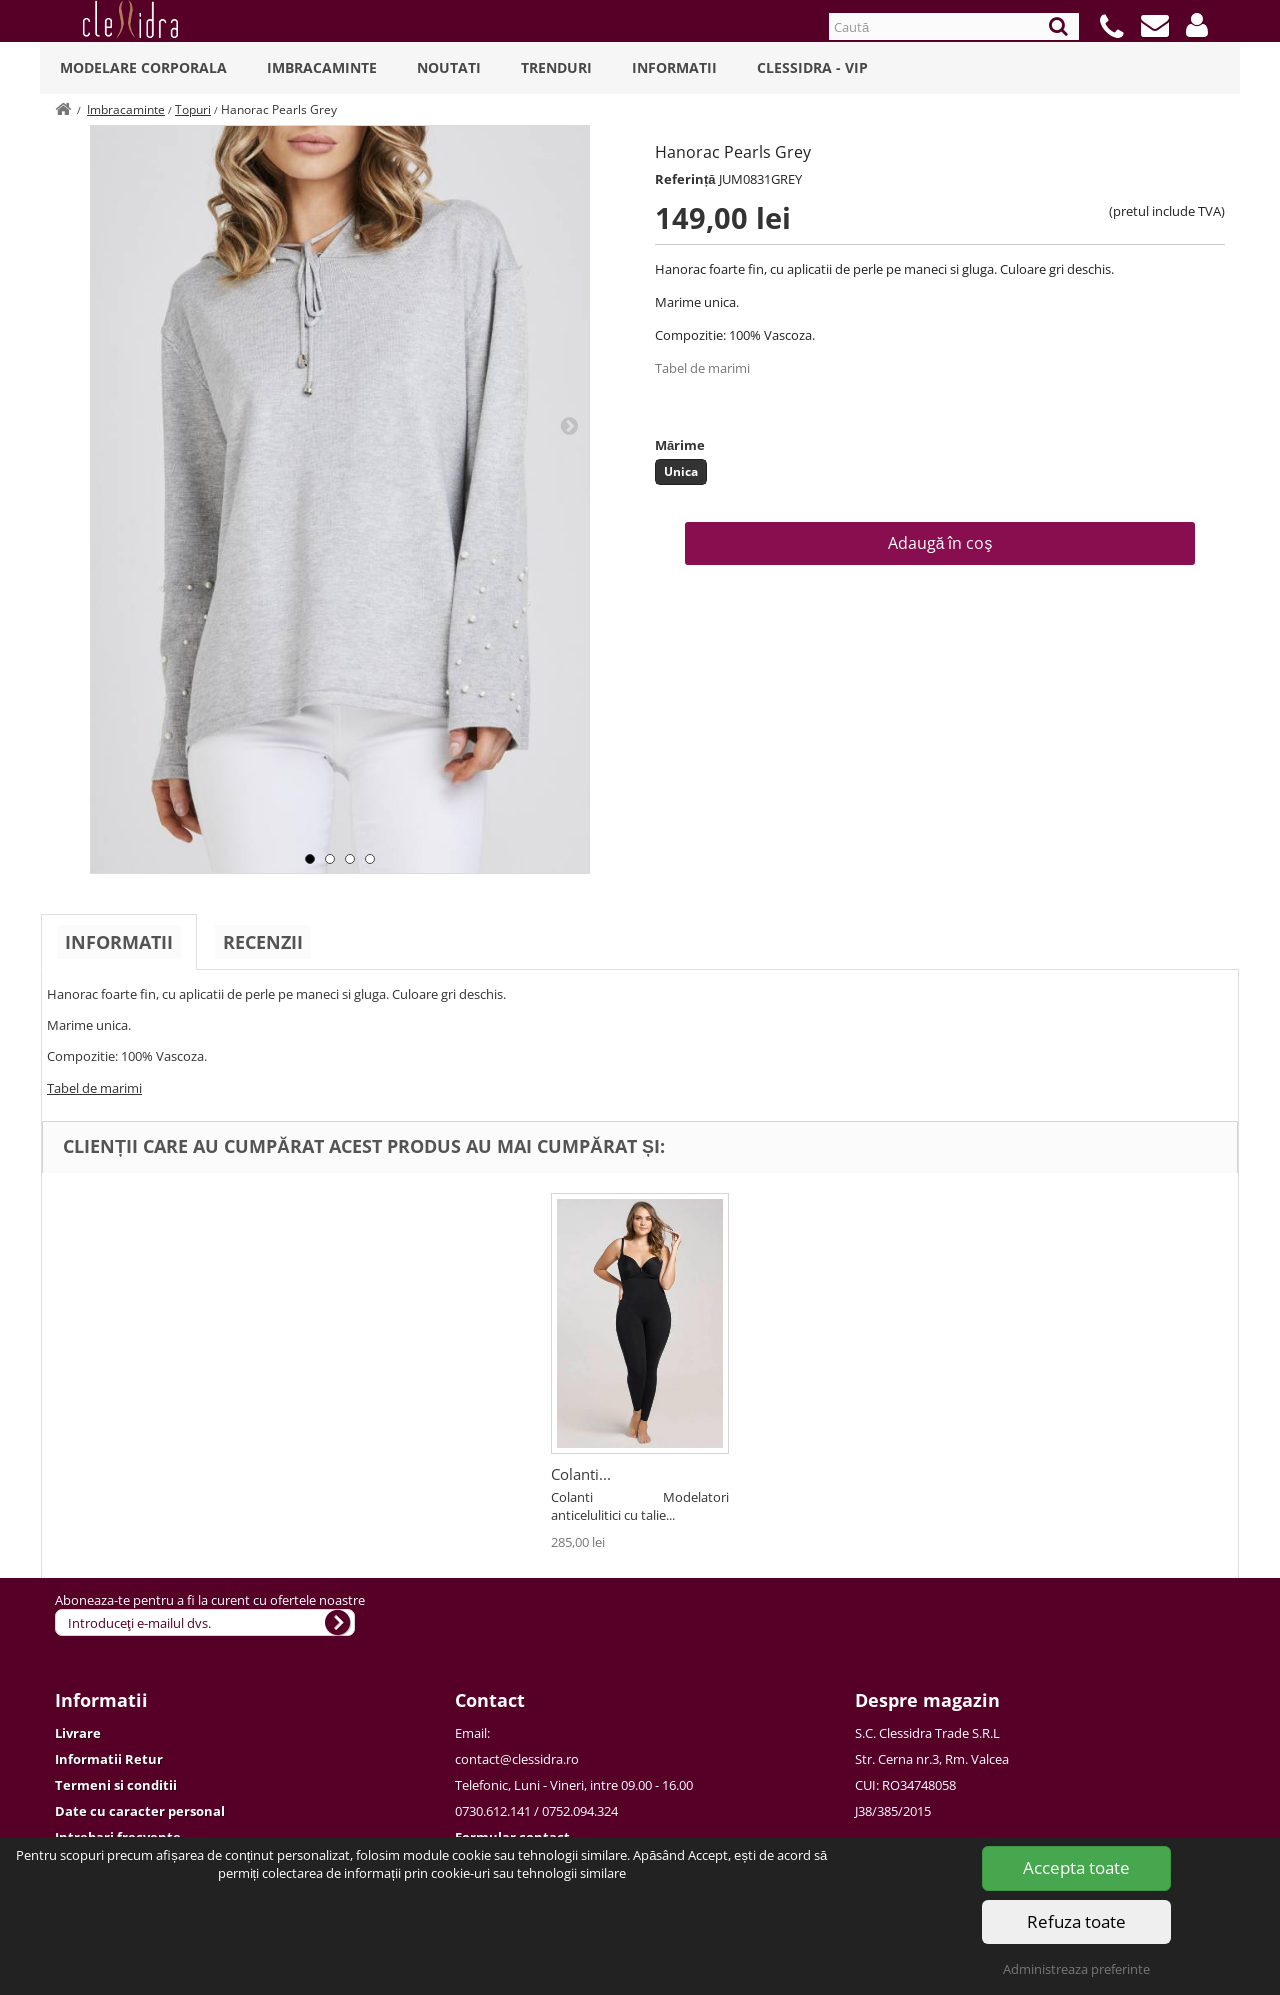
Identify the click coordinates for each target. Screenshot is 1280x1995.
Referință (685, 179)
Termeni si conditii (116, 1785)
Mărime (680, 445)
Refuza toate (1076, 1921)
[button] (1197, 25)
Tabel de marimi (702, 368)
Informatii (674, 67)
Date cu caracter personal (140, 1811)
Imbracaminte (322, 67)
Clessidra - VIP (812, 67)
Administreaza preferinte (1076, 1969)
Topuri (193, 109)
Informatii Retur (109, 1759)
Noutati (449, 67)
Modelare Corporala (143, 67)
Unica (681, 471)
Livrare (78, 1733)
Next (569, 425)
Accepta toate (1076, 1867)
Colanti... (581, 1474)
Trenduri (556, 67)
